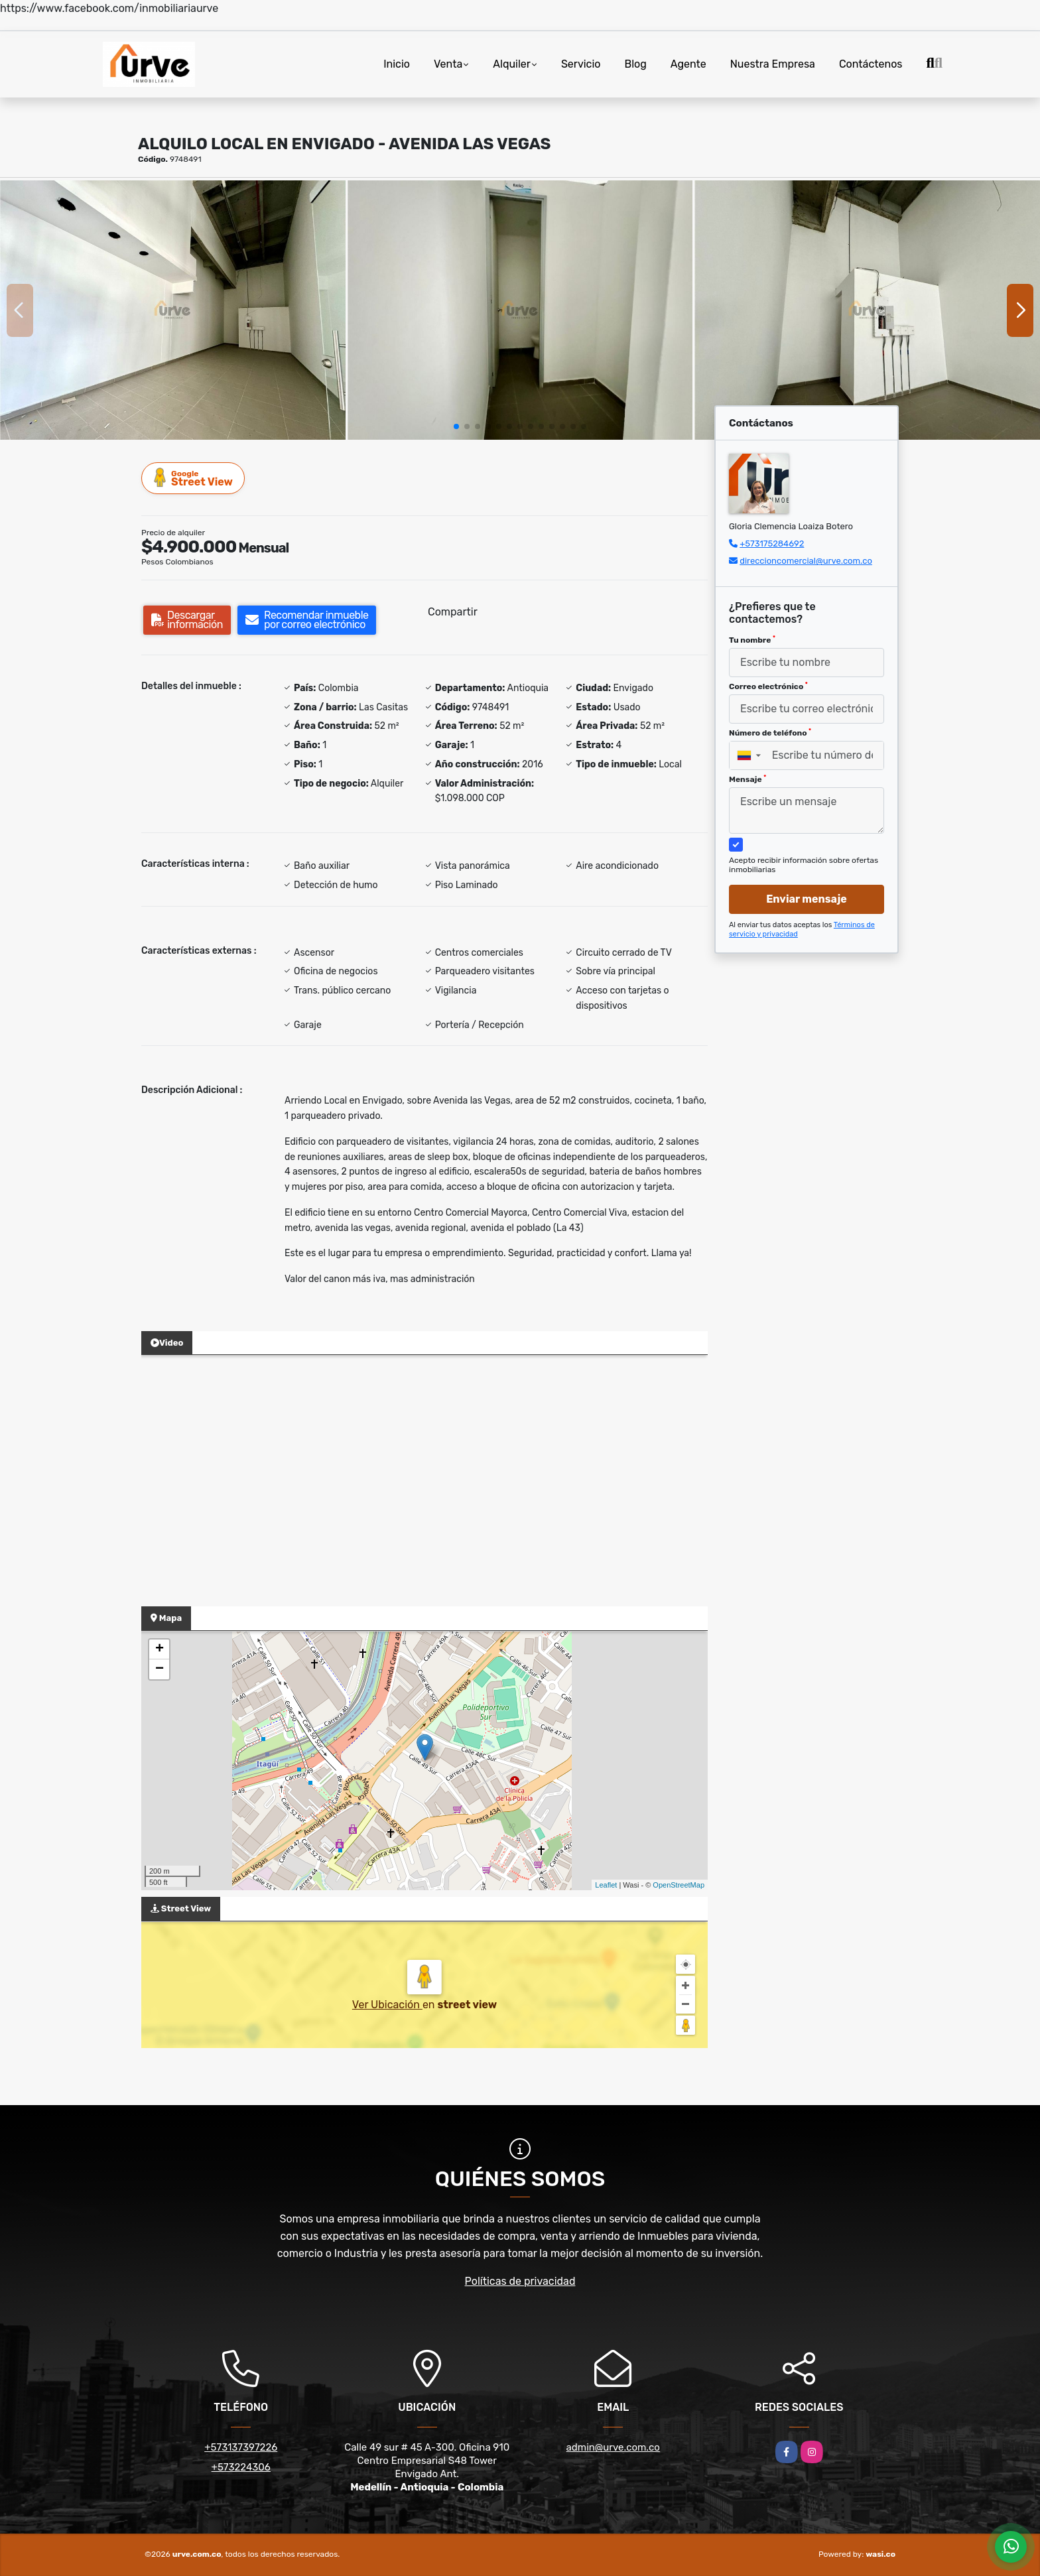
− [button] (159, 1669)
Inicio (396, 64)
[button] (456, 426)
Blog (636, 64)
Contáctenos (871, 64)
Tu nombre (752, 640)
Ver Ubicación (387, 2004)
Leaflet (606, 1885)
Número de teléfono (770, 733)
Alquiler (512, 64)
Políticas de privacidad (520, 2281)
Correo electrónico (768, 686)
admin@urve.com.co (613, 2447)
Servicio (581, 64)
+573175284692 (772, 543)
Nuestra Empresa (772, 64)
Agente (688, 64)
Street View (193, 478)
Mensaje (747, 779)
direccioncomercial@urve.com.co (806, 561)
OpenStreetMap (678, 1885)
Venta (448, 64)
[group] (173, 309)
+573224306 (241, 2467)
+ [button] (159, 1649)
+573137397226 (240, 2447)
